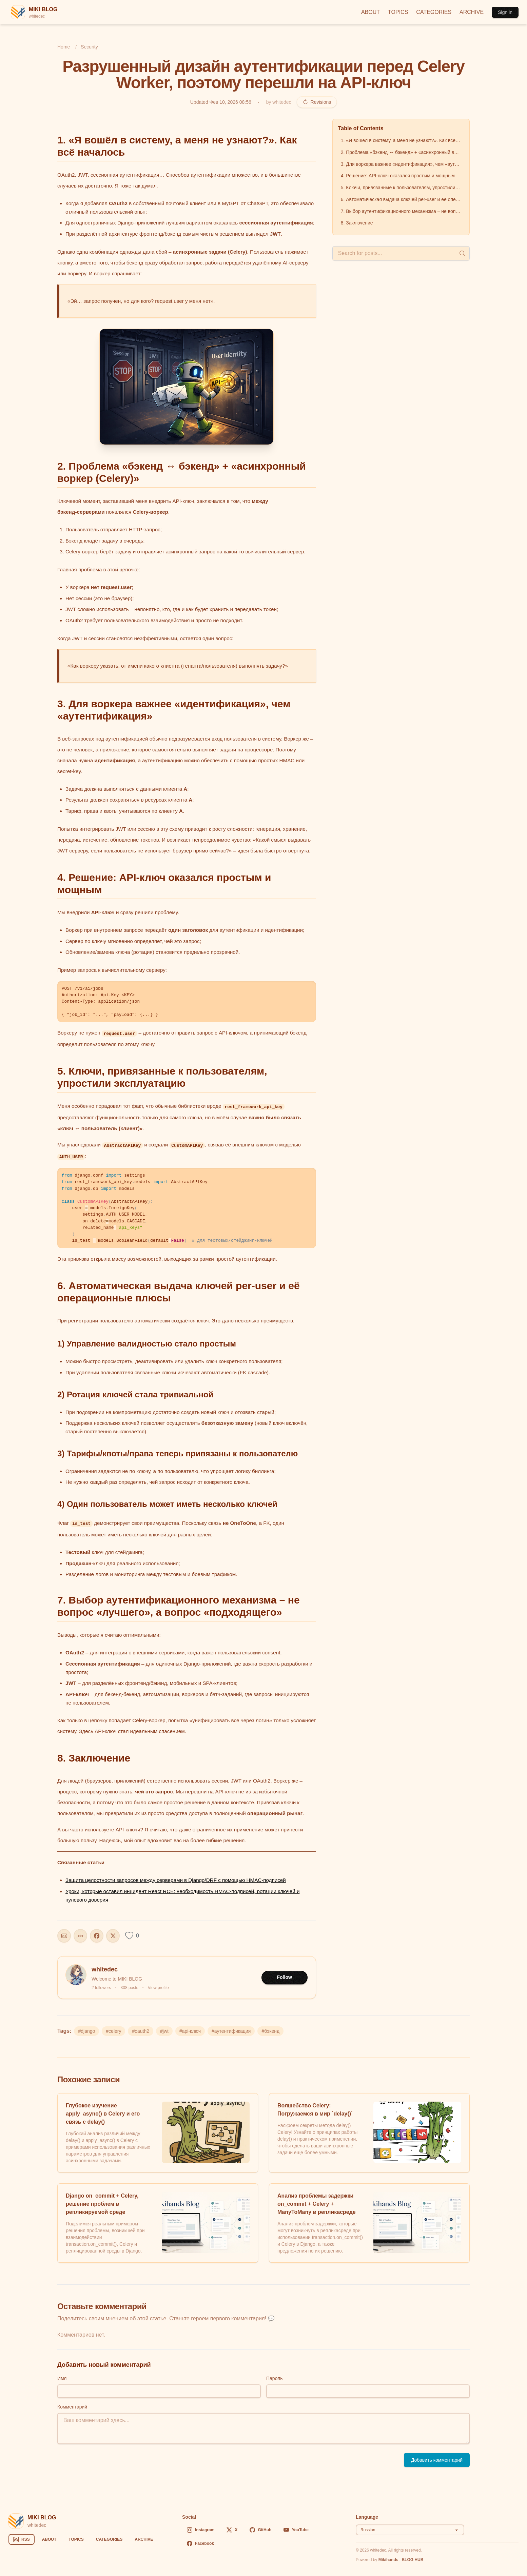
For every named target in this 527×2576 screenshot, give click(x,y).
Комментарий (72, 2407)
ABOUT (370, 12)
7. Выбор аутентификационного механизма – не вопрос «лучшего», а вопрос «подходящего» (402, 211)
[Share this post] (64, 1936)
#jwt (164, 2031)
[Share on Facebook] (96, 1936)
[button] (186, 387)
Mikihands (388, 2559)
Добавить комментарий (437, 2460)
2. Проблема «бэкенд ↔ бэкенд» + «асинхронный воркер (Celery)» (402, 152)
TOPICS (398, 12)
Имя (61, 2378)
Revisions (316, 102)
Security (89, 47)
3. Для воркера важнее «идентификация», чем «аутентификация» (402, 164)
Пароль (274, 2378)
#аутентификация (231, 2031)
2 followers (101, 1987)
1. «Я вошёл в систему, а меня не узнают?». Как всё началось (402, 140)
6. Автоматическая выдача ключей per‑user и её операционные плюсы (402, 199)
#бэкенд (270, 2031)
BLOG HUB (412, 2559)
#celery (113, 2031)
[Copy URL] (80, 1936)
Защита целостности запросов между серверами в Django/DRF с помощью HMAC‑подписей (175, 1880)
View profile (158, 1987)
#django (86, 2031)
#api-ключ (190, 2031)
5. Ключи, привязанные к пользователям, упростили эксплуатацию (402, 187)
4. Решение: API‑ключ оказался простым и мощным (398, 175)
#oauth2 (140, 2031)
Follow (284, 1977)
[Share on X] (113, 1936)
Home (63, 47)
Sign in (505, 12)
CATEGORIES (433, 12)
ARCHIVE (472, 12)
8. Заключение (357, 222)
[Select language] (410, 2529)
